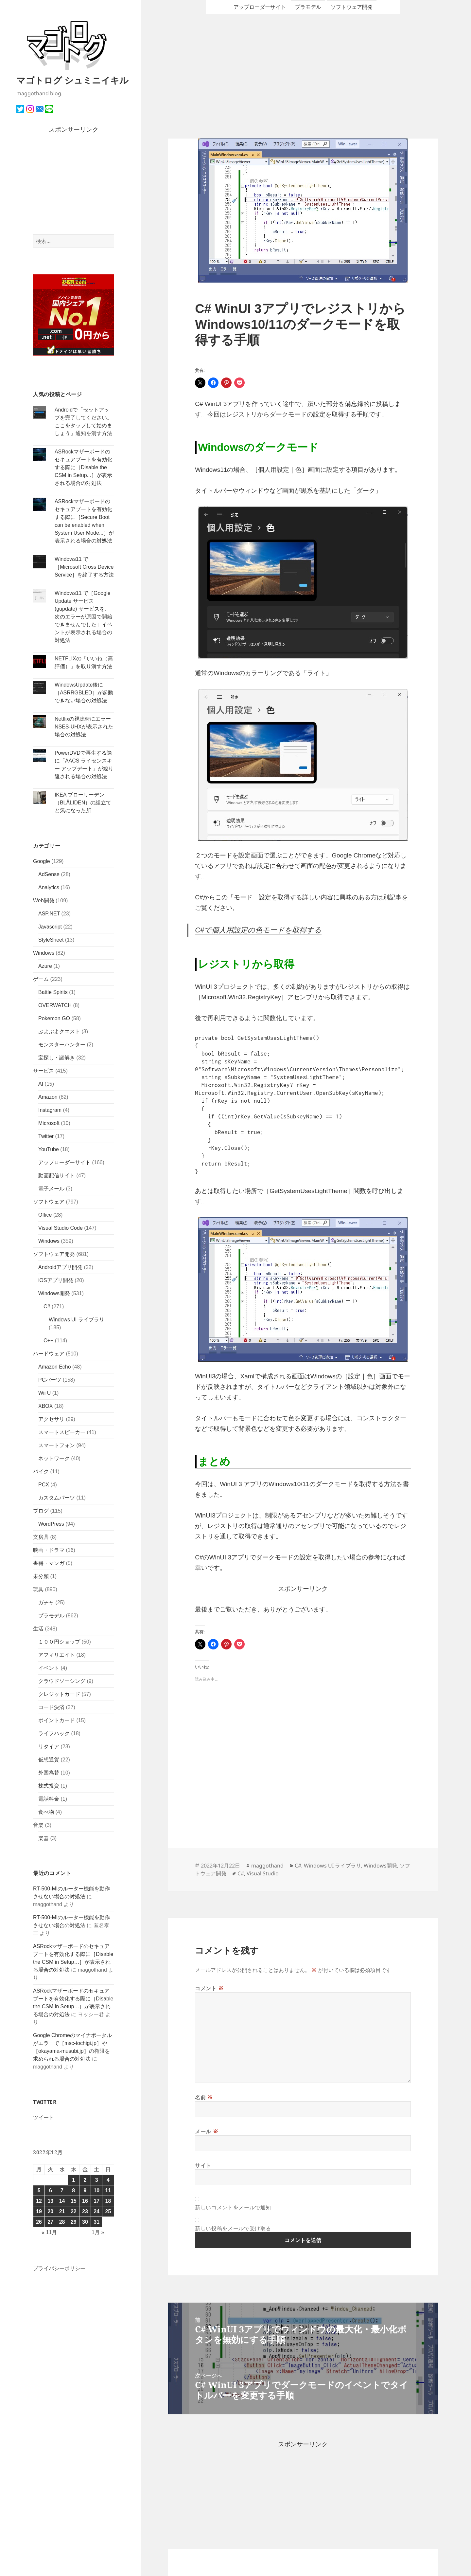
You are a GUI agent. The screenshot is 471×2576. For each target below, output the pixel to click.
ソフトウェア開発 (54, 1254)
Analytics (48, 887)
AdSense (49, 874)
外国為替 (48, 1773)
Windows (43, 953)
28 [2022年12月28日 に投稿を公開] (62, 2222)
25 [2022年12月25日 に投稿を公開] (108, 2211)
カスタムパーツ (56, 1497)
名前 (204, 2097)
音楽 (38, 1825)
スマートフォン (56, 1445)
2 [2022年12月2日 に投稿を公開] (85, 2180)
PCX (43, 1484)
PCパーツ (49, 1380)
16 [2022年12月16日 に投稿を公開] (85, 2201)
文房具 (41, 1537)
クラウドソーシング (61, 1681)
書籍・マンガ (48, 1563)
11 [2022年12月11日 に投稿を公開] (108, 2190)
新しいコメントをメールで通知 (233, 2207)
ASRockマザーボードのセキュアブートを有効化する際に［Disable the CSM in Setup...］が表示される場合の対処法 (83, 467)
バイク (41, 1471)
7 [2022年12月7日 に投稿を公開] (62, 2190)
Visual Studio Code (60, 1228)
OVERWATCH (55, 1005)
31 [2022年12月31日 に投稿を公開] (96, 2222)
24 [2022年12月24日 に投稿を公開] (96, 2211)
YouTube (48, 1149)
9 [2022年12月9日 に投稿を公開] (85, 2190)
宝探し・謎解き (56, 1057)
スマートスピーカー (61, 1432)
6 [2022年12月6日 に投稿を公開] (50, 2190)
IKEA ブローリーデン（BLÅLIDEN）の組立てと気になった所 (83, 802)
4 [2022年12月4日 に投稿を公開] (108, 2180)
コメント (209, 1988)
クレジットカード (59, 1694)
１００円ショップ (59, 1642)
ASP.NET (49, 913)
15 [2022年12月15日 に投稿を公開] (74, 2201)
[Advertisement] (73, 184)
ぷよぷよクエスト (59, 1031)
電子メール (51, 1188)
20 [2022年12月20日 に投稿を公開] (50, 2211)
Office (45, 1215)
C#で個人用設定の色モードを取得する (258, 930)
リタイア (48, 1746)
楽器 (43, 1838)
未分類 (41, 1576)
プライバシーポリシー (59, 2268)
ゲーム (41, 979)
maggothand (267, 1865)
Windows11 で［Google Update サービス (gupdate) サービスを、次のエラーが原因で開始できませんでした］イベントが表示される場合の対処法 (83, 616)
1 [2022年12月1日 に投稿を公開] (73, 2180)
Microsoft (49, 1123)
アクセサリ (51, 1419)
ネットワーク (54, 1458)
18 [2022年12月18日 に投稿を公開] (108, 2201)
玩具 (38, 1589)
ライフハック (54, 1733)
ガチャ (46, 1602)
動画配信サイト (56, 1175)
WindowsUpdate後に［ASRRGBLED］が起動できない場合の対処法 (84, 692)
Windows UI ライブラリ (76, 1319)
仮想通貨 (48, 1759)
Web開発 (43, 900)
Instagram (49, 1110)
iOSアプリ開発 (55, 1280)
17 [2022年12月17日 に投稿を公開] (96, 2201)
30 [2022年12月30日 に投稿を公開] (85, 2222)
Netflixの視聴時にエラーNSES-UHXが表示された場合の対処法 (84, 726)
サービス (43, 1071)
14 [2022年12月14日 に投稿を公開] (62, 2201)
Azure (45, 966)
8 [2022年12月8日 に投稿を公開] (73, 2190)
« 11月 (49, 2232)
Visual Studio (263, 1873)
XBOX (45, 1406)
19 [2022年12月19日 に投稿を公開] (39, 2211)
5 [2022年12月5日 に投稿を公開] (39, 2190)
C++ (48, 1340)
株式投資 (48, 1786)
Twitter (46, 1136)
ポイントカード (56, 1720)
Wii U (44, 1393)
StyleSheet (50, 940)
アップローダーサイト (64, 1162)
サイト (203, 2165)
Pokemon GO (54, 1018)
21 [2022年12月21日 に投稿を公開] (62, 2211)
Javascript (50, 926)
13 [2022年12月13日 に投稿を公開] (50, 2201)
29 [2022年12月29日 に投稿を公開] (74, 2222)
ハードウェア (48, 1353)
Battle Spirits (53, 992)
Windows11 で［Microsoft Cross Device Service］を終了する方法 (84, 567)
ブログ (41, 1511)
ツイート (43, 2117)
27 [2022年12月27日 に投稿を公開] (50, 2222)
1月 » (98, 2232)
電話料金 (48, 1799)
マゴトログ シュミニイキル (72, 80)
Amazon (48, 1097)
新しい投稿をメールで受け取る (233, 2228)
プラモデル (51, 1615)
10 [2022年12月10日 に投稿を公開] (96, 2190)
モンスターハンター (61, 1044)
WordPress (51, 1524)
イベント (48, 1668)
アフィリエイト (56, 1655)
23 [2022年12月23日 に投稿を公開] (85, 2211)
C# (47, 1306)
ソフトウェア (48, 1202)
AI (40, 1084)
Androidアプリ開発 (60, 1267)
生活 (38, 1628)
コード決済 (51, 1707)
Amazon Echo (54, 1367)
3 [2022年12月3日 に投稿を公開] (96, 2180)
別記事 (392, 897)
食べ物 (46, 1812)
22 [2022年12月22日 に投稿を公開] (74, 2211)
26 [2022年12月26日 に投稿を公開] (39, 2222)
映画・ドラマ (48, 1550)
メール (206, 2131)
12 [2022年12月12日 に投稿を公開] (39, 2201)
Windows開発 (54, 1293)
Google (41, 861)
